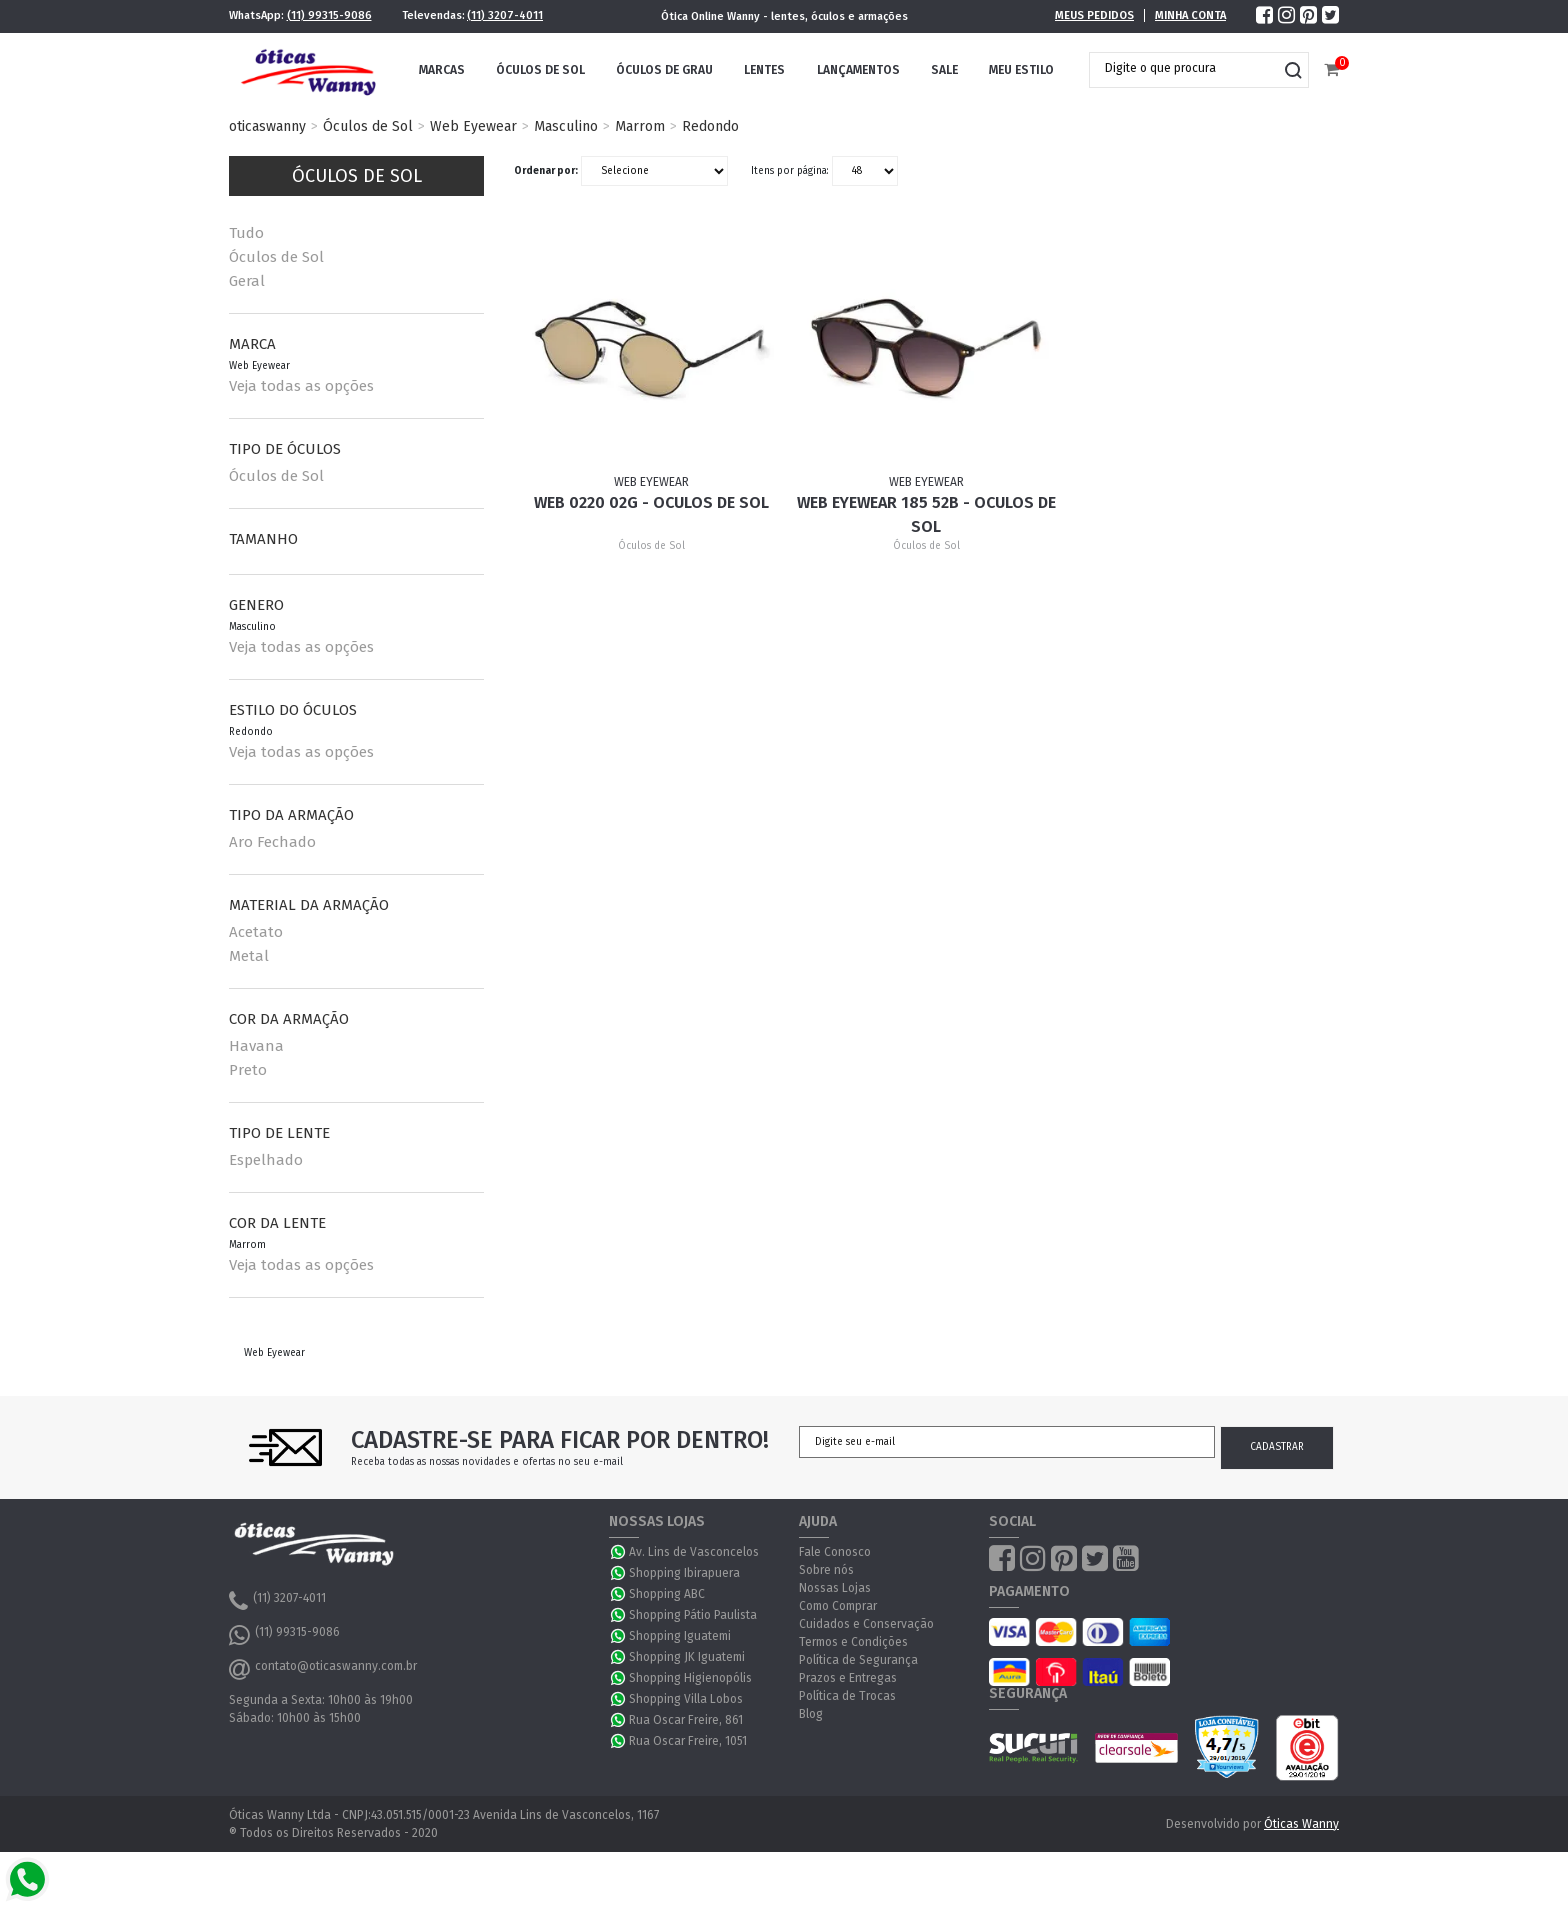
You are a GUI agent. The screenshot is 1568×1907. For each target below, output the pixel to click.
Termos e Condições (853, 1642)
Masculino (566, 126)
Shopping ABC (667, 1594)
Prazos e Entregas (848, 1678)
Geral (247, 281)
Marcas (442, 70)
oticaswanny (267, 126)
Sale (944, 70)
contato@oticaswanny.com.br (323, 1669)
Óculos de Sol (540, 70)
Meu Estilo (1021, 70)
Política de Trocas (847, 1696)
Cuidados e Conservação (866, 1624)
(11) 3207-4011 (505, 15)
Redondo (710, 126)
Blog (811, 1714)
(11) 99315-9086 (329, 15)
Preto (248, 1070)
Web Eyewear (473, 126)
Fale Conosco (835, 1552)
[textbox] (1184, 68)
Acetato (256, 932)
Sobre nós (826, 1570)
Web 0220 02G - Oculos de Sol (651, 502)
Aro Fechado (272, 842)
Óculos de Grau (664, 70)
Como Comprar (838, 1606)
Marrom (640, 126)
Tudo (246, 233)
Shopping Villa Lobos (686, 1699)
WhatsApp (619, 1552)
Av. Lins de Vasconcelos (694, 1552)
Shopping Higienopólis (690, 1678)
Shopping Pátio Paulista (693, 1615)
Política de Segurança (858, 1660)
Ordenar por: (546, 171)
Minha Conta (1190, 15)
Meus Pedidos (1094, 15)
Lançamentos (858, 70)
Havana (256, 1046)
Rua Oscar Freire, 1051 (688, 1741)
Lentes (764, 70)
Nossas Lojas (835, 1588)
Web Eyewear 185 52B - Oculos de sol (926, 514)
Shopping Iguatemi (680, 1636)
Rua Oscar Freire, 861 (686, 1720)
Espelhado (266, 1160)
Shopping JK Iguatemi (687, 1657)
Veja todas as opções (301, 386)
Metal (249, 956)
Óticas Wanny (1301, 1824)
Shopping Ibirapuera (684, 1573)
